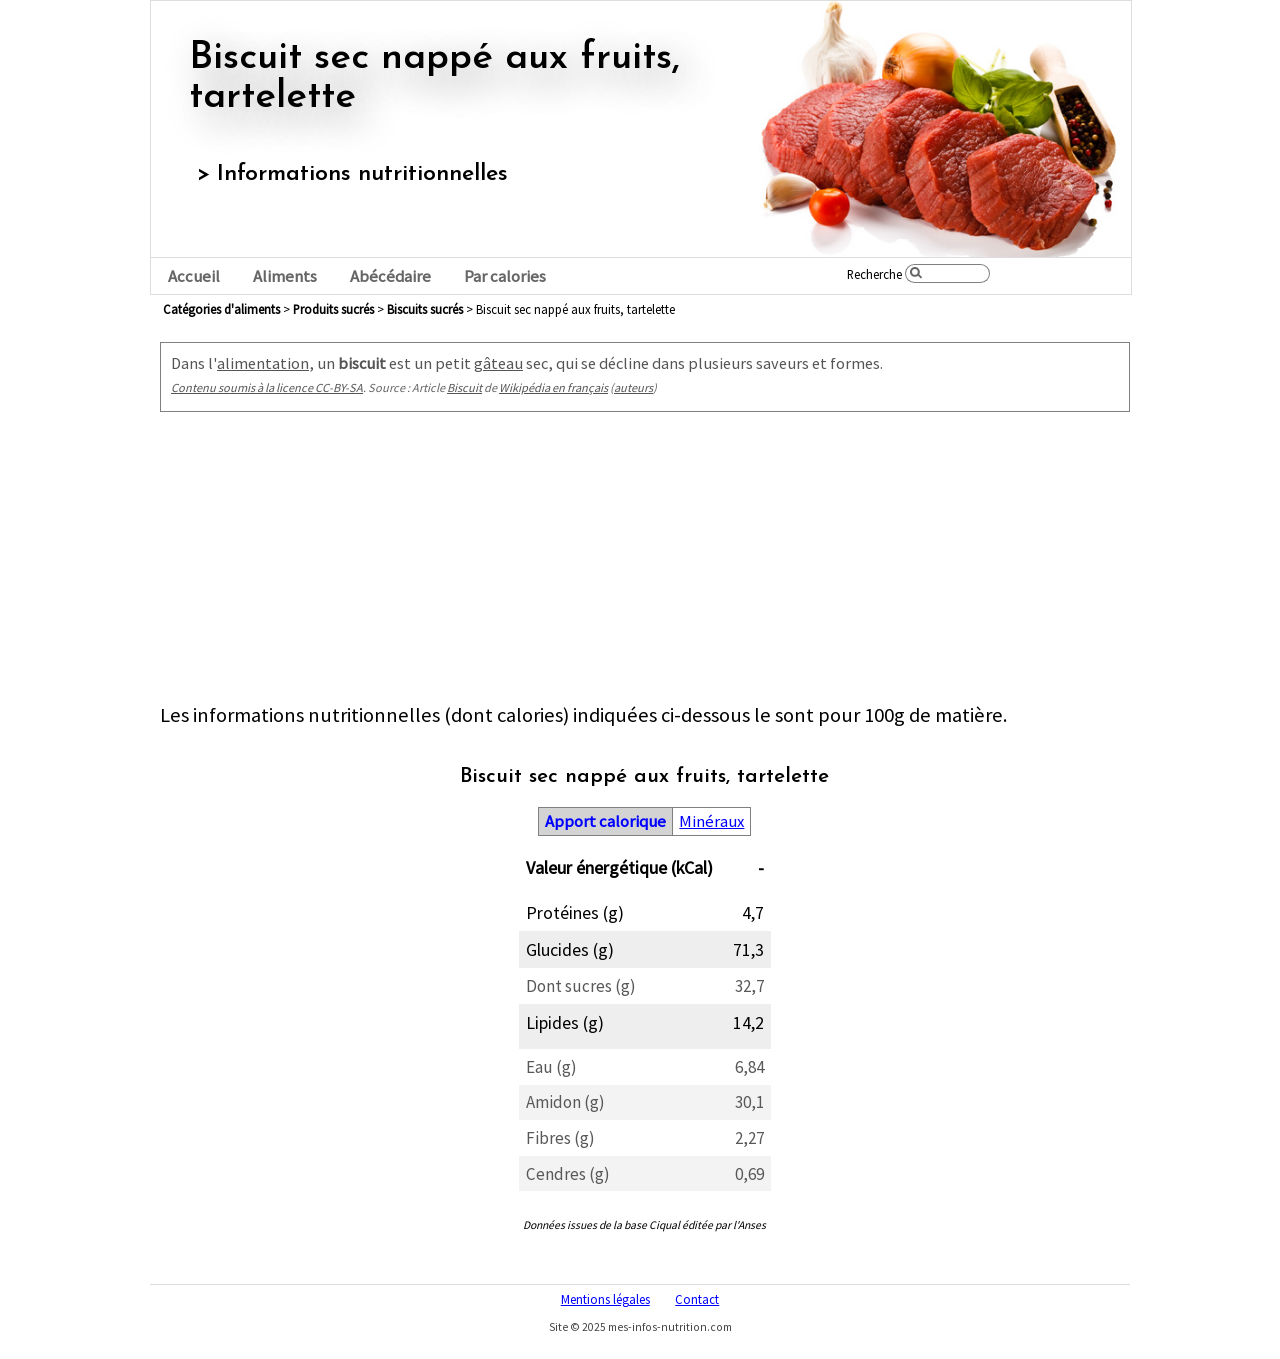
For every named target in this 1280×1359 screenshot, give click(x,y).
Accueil (194, 276)
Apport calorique (605, 821)
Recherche (874, 274)
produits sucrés (333, 309)
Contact (697, 1299)
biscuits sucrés (425, 309)
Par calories (505, 276)
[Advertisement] (645, 562)
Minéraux (711, 821)
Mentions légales (605, 1299)
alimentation (263, 363)
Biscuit (464, 387)
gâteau (498, 363)
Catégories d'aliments (221, 309)
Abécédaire (390, 276)
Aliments (285, 276)
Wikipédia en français (553, 387)
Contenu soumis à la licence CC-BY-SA (267, 387)
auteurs (633, 387)
